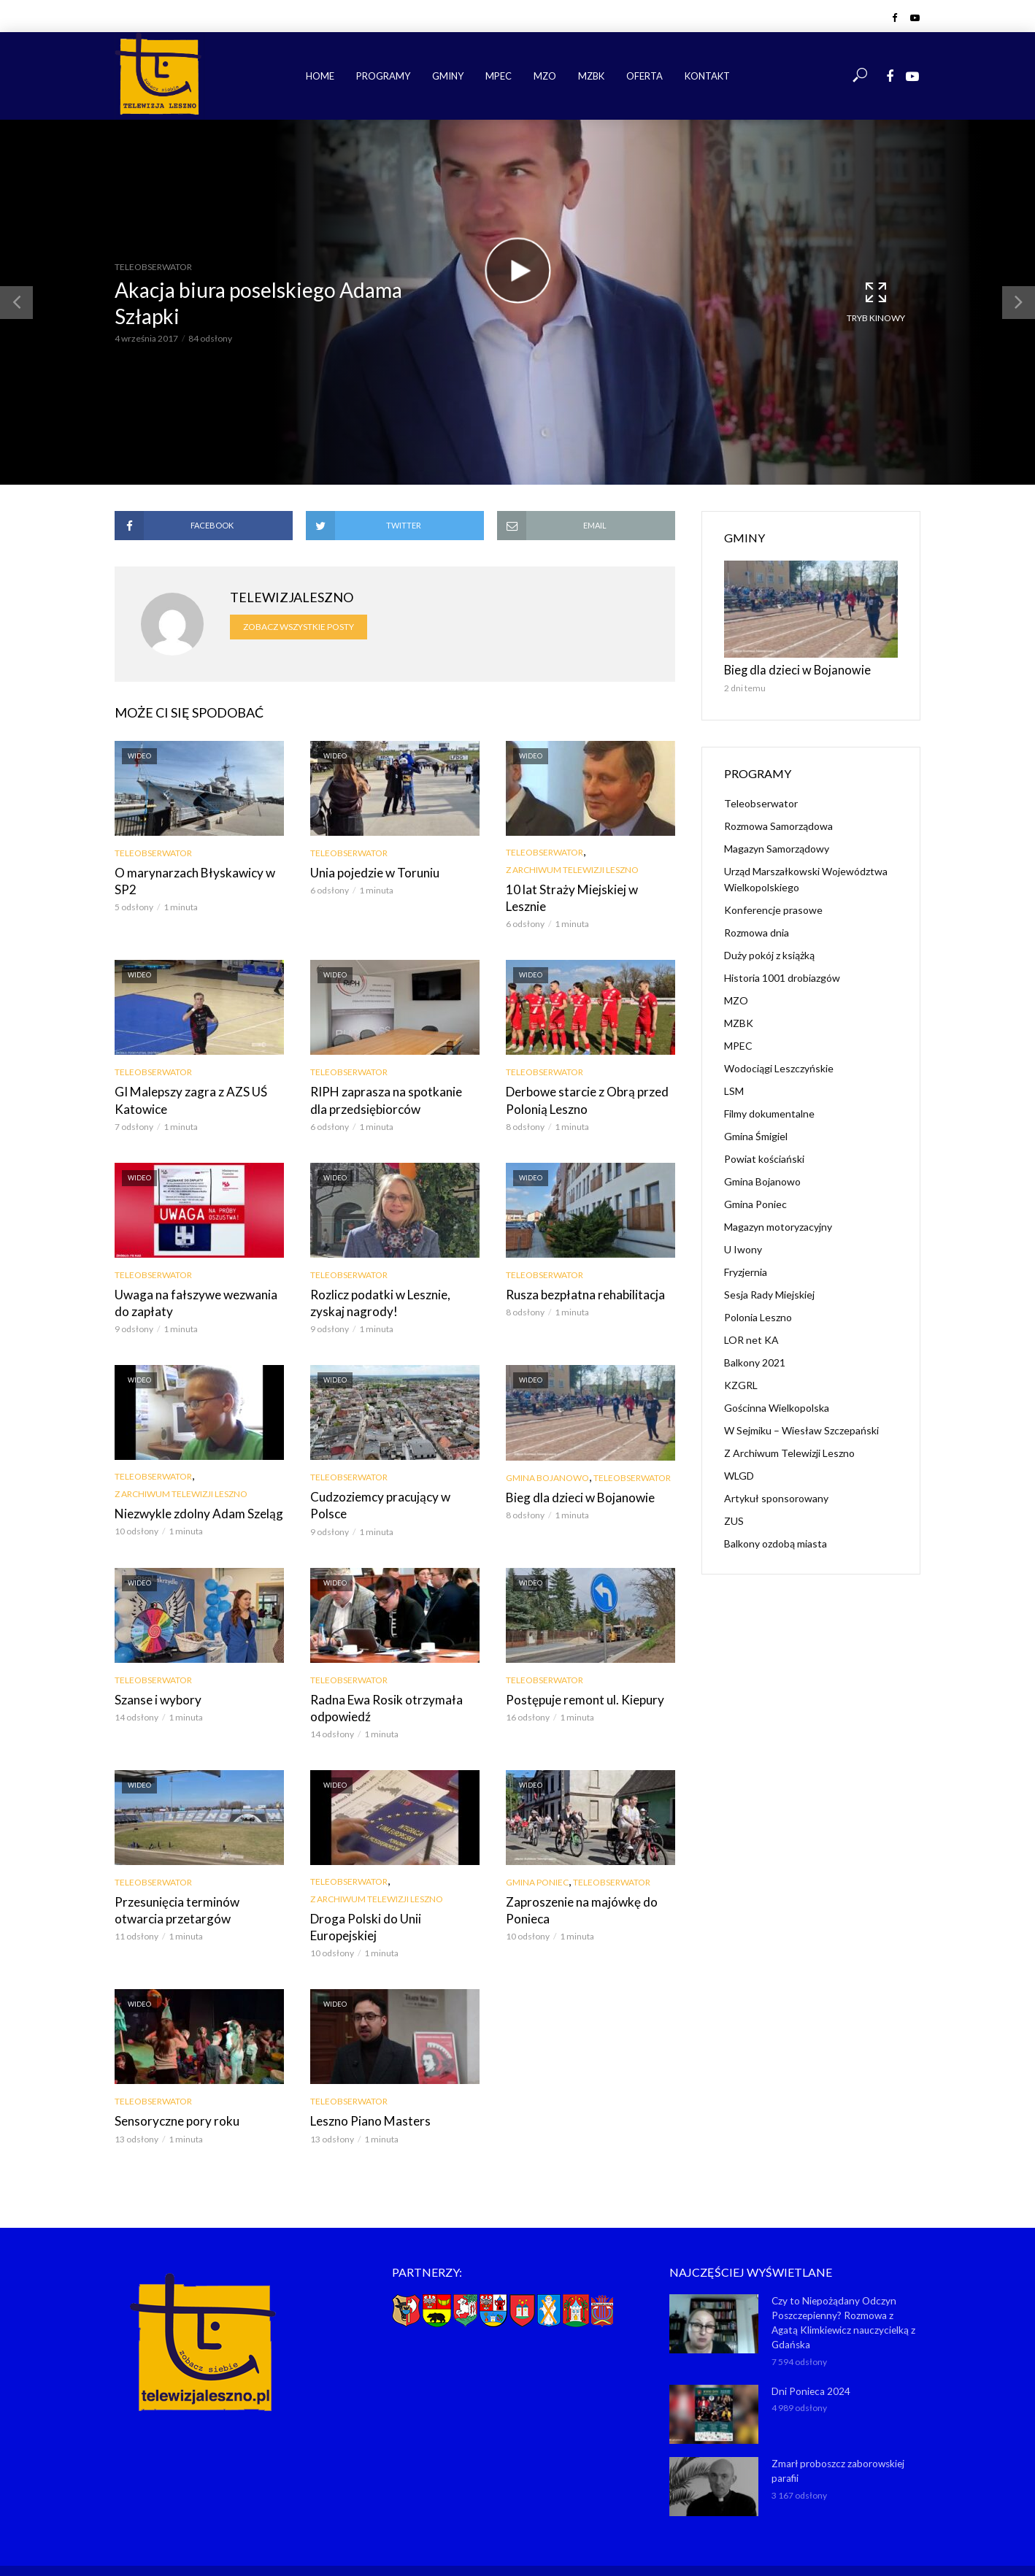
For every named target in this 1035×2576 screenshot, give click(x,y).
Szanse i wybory (155, 1674)
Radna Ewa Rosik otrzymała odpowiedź (380, 1682)
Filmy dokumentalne (769, 1111)
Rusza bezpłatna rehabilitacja (580, 1273)
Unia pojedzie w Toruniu (370, 872)
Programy (383, 76)
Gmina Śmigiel (756, 1134)
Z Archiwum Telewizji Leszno (572, 869)
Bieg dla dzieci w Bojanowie (575, 1473)
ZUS (734, 1518)
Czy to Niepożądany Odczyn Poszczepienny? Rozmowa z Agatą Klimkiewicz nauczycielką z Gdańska (844, 2275)
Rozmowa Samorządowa (778, 824)
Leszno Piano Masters (365, 2076)
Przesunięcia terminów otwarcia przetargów (195, 1883)
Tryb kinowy (876, 301)
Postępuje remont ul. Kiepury (578, 1674)
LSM (734, 1089)
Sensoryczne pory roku (171, 2076)
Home (320, 76)
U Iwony (743, 1247)
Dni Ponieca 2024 (809, 2342)
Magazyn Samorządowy (776, 846)
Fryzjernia (745, 1270)
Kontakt (707, 76)
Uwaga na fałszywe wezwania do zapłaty (197, 1281)
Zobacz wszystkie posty (298, 626)
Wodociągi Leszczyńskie (779, 1066)
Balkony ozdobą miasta (775, 1541)
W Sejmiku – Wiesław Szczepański (801, 1428)
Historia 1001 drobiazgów (782, 975)
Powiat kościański (764, 1156)
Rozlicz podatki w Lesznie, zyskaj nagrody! (393, 1281)
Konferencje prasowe (773, 907)
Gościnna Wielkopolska (776, 1405)
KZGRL (741, 1383)
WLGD (739, 1473)
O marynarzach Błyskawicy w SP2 (189, 880)
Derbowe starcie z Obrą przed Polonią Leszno (582, 1081)
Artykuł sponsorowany (776, 1496)
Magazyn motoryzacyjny (778, 1224)
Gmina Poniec (537, 1855)
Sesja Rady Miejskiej (769, 1292)
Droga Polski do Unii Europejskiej (394, 1892)
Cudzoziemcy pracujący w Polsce (393, 1473)
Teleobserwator (153, 266)
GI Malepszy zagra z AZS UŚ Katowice (186, 1081)
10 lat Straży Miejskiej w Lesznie (586, 889)
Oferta (644, 76)
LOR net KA (751, 1337)
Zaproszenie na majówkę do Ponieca (575, 1883)
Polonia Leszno (758, 1315)
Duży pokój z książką (769, 953)
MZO (545, 76)
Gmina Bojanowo (547, 1454)
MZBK (591, 76)
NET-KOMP (600, 2543)
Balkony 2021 (754, 1360)
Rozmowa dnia (756, 930)
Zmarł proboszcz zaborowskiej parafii (837, 2422)
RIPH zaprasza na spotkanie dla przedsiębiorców (389, 1081)
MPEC (498, 76)
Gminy (447, 76)
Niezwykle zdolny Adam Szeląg (193, 1490)
